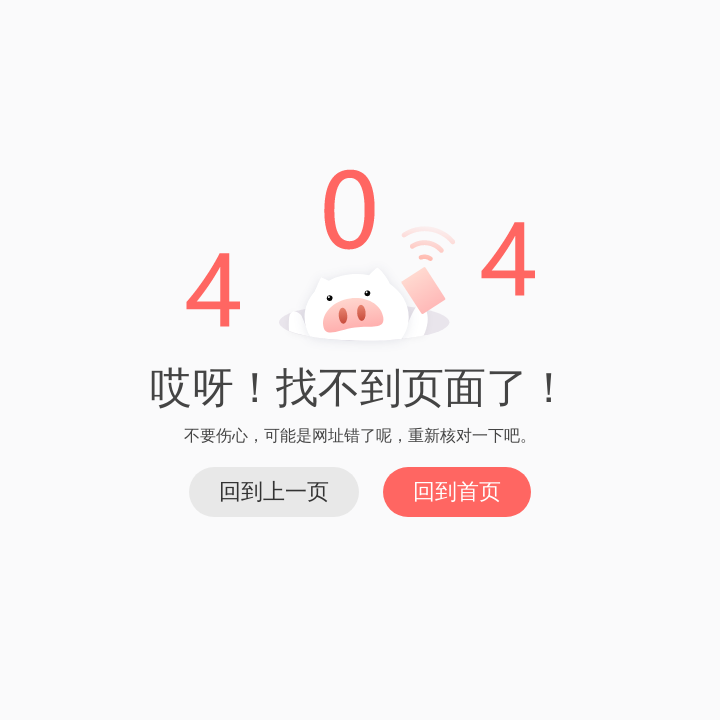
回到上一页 (274, 491)
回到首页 (457, 491)
